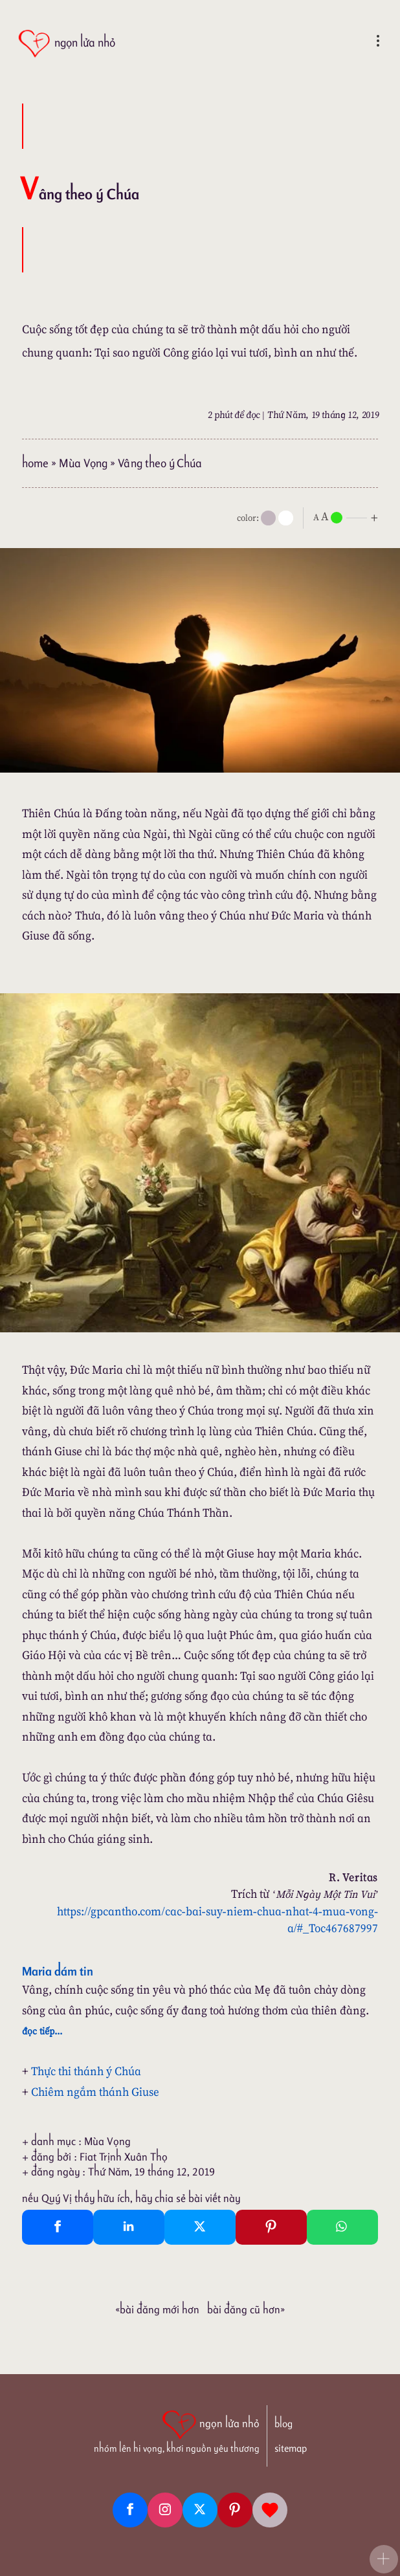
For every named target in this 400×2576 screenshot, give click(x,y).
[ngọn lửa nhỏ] (66, 43)
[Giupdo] (269, 2510)
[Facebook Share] (57, 2227)
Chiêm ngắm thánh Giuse (95, 2092)
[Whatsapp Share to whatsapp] (342, 2227)
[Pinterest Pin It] (271, 2227)
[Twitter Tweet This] (200, 2227)
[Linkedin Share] (128, 2227)
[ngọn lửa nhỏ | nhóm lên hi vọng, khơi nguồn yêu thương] (177, 2430)
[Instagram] (165, 2510)
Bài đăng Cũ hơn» (246, 2309)
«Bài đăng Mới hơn (157, 2309)
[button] (384, 2559)
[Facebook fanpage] (130, 2510)
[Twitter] (200, 2510)
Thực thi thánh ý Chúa (86, 2071)
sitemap (290, 2448)
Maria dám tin (57, 1971)
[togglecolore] (285, 518)
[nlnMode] (348, 516)
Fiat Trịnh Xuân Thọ (124, 2156)
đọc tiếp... (42, 2031)
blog (283, 2423)
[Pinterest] (234, 2510)
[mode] (268, 518)
